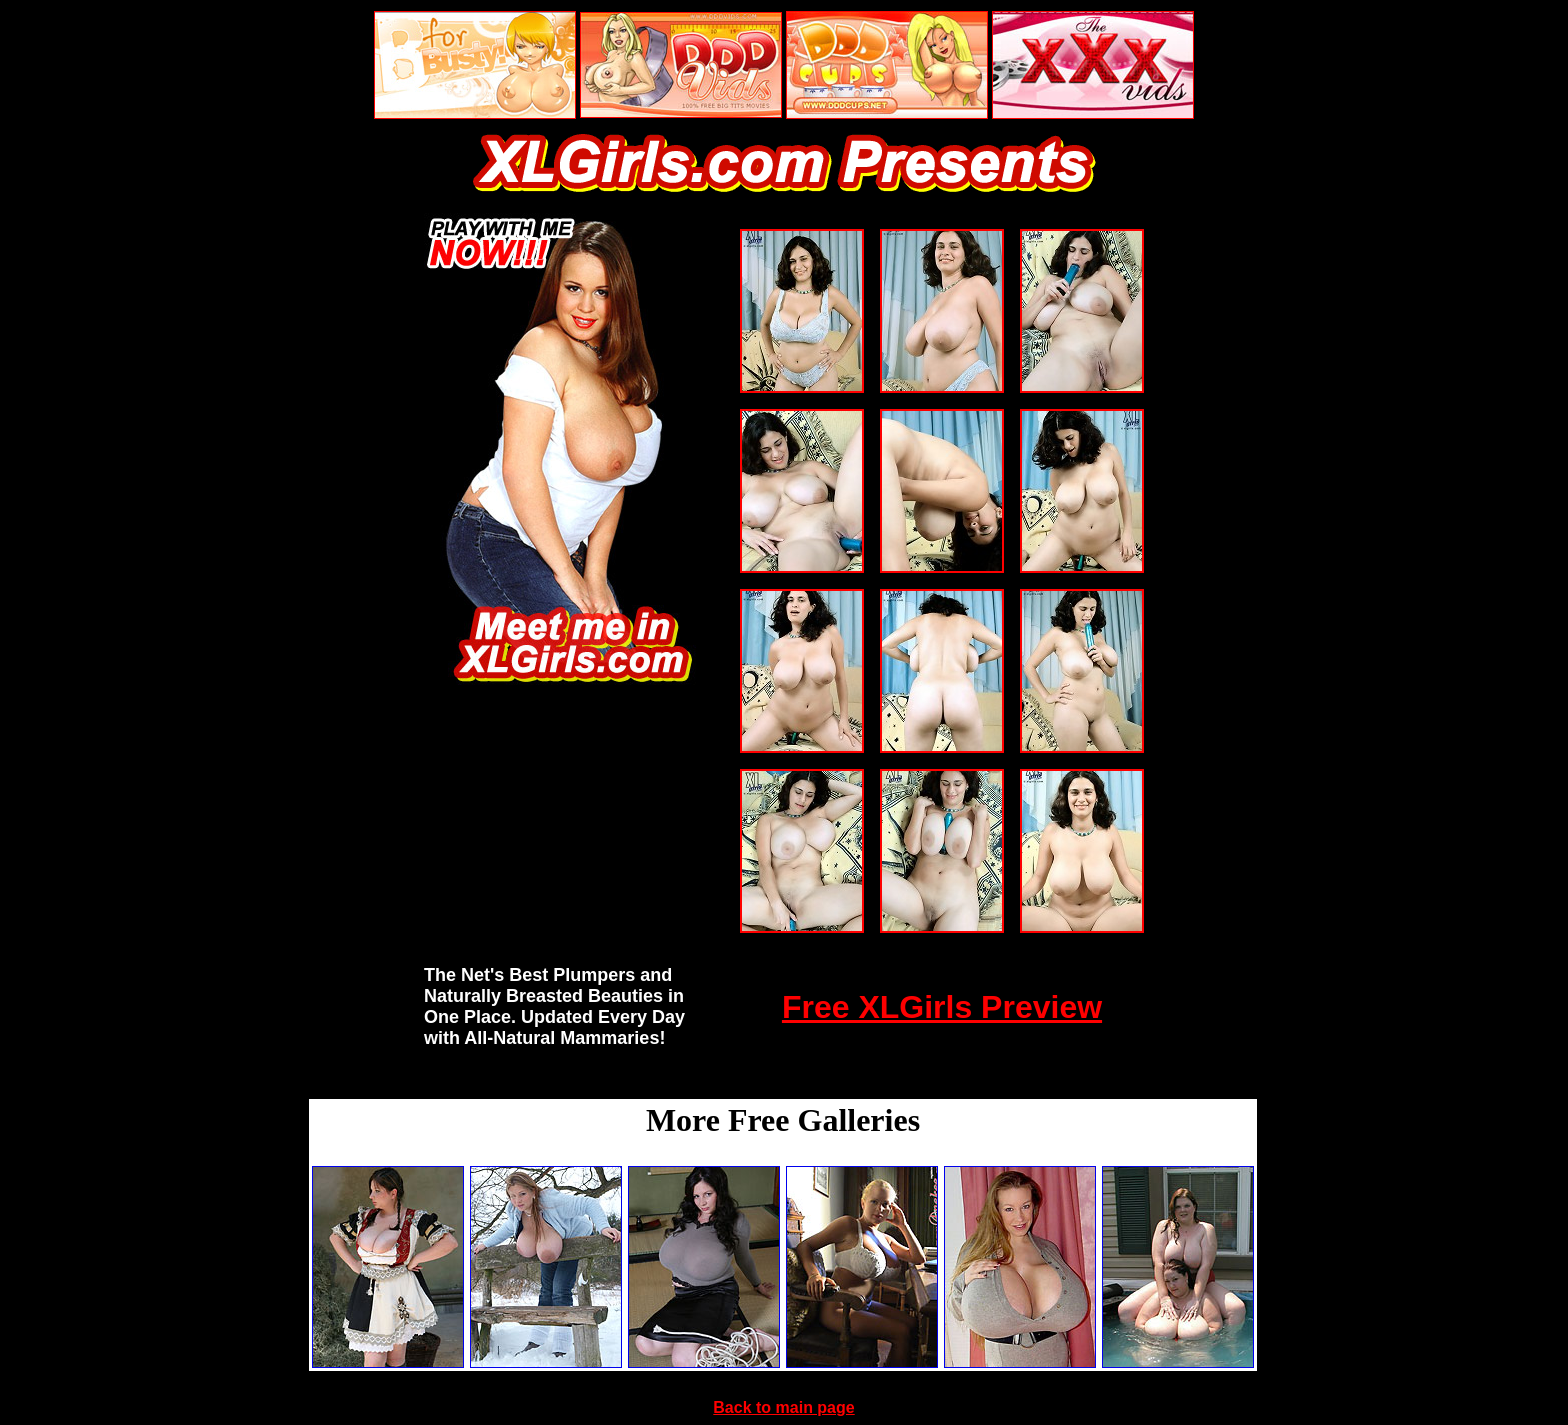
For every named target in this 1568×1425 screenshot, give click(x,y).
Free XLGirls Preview (942, 1007)
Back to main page (783, 1407)
